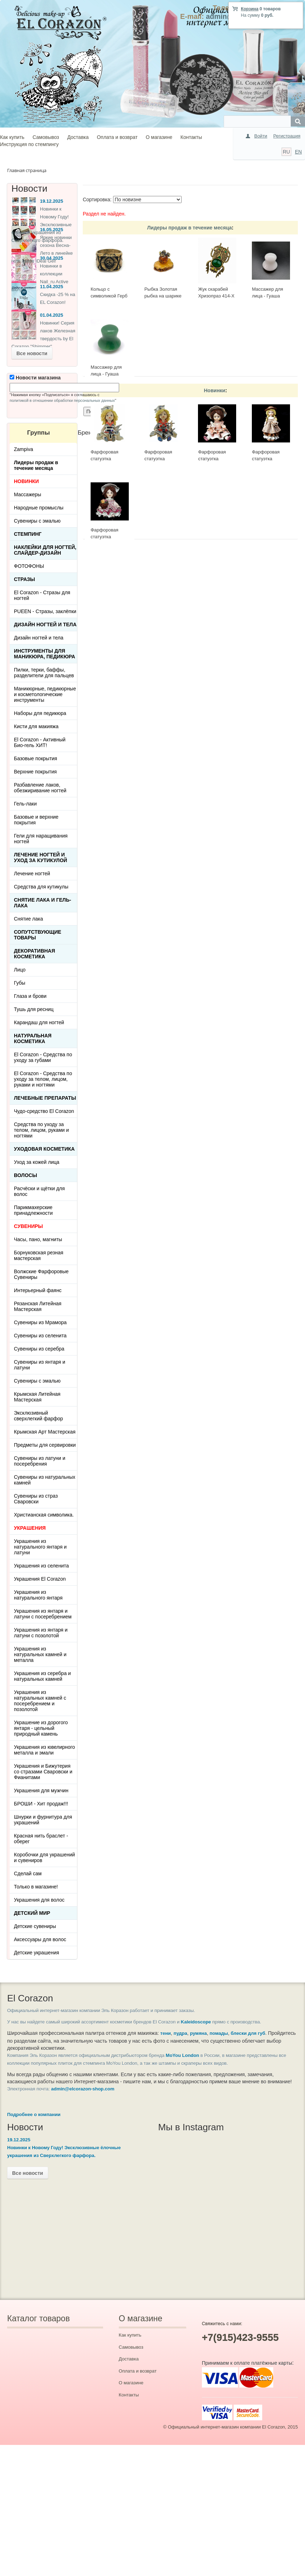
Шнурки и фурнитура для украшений (43, 1819)
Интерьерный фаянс (38, 1290)
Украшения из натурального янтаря (38, 1595)
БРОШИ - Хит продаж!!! (41, 1804)
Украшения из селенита (41, 1566)
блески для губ (248, 2033)
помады (218, 2033)
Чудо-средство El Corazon (44, 1111)
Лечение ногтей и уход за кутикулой (40, 857)
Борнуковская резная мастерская (38, 1255)
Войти (260, 136)
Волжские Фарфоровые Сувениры (41, 1274)
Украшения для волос (39, 1900)
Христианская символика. (44, 1515)
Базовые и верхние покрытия (36, 819)
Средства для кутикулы (41, 887)
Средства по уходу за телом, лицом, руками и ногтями (41, 1130)
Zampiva (23, 449)
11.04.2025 (51, 286)
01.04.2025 (51, 315)
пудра (180, 2033)
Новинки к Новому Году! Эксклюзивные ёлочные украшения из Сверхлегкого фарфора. (41, 224)
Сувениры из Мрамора (40, 1322)
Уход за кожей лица (36, 1162)
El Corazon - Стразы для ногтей (42, 595)
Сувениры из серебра (39, 1349)
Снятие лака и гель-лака (42, 902)
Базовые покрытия (35, 758)
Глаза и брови (30, 996)
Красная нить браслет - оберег (41, 1838)
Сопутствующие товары (37, 934)
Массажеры (27, 494)
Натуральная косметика (32, 1038)
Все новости (31, 353)
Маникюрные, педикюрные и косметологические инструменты (45, 694)
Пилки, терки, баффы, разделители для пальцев (44, 672)
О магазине (159, 137)
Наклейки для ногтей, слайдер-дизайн (45, 550)
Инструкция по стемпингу (29, 144)
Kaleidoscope (196, 2022)
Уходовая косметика (44, 1149)
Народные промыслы (38, 507)
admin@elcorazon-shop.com (82, 2089)
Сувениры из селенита (40, 1335)
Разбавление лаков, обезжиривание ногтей (40, 787)
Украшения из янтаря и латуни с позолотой (40, 1632)
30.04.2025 (51, 258)
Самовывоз (45, 137)
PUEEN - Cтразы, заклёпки (45, 611)
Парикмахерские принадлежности (33, 1210)
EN (298, 152)
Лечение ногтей (32, 873)
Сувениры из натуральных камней (44, 1480)
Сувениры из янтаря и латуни (39, 1364)
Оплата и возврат (117, 137)
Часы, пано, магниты (38, 1239)
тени (165, 2033)
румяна (198, 2033)
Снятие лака (28, 919)
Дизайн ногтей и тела (45, 624)
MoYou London (182, 2055)
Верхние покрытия (35, 771)
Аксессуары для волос (40, 1939)
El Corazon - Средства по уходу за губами (43, 1057)
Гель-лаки (25, 804)
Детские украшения (36, 1952)
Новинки (214, 390)
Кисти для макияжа (36, 726)
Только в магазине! (36, 1887)
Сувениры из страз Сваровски (36, 1498)
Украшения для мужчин (41, 1790)
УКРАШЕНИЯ (30, 1528)
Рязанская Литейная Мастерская (37, 1306)
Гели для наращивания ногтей (40, 838)
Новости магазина (35, 377)
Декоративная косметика (34, 953)
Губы (19, 983)
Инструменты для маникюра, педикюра (44, 653)
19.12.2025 (51, 201)
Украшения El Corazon (40, 1579)
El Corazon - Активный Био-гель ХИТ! (40, 742)
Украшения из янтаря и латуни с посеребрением (43, 1613)
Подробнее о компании (33, 2114)
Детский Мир (32, 1913)
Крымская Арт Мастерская (45, 1432)
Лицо (20, 970)
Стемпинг (28, 534)
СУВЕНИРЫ (28, 1226)
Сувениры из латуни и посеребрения (39, 1461)
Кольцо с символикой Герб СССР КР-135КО (109, 295)
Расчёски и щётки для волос (39, 1191)
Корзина (249, 8)
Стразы (24, 579)
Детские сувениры (35, 1926)
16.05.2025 (51, 229)
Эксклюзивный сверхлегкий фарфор (38, 1415)
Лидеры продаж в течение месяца (189, 227)
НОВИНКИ (26, 481)
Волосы (25, 1175)
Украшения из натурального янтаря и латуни (40, 1546)
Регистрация (286, 136)
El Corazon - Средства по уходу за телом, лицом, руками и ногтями (43, 1079)
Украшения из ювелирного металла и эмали (44, 1750)
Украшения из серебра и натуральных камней (42, 1676)
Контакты (191, 137)
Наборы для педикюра (40, 713)
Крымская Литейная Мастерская (37, 1397)
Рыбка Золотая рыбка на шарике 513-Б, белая (163, 295)
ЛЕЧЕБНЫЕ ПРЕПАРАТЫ (45, 1098)
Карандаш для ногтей (39, 1022)
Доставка (77, 137)
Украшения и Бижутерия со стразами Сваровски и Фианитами (43, 1771)
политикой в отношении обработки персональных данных (62, 400)
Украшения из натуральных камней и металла (40, 1654)
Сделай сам (28, 1873)
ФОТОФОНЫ (29, 566)
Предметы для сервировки (45, 1445)
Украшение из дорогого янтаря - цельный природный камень (41, 1728)
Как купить (12, 137)
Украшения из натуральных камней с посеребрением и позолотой (40, 1700)
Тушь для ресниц (34, 1009)
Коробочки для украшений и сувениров (44, 1857)
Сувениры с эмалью (37, 521)
